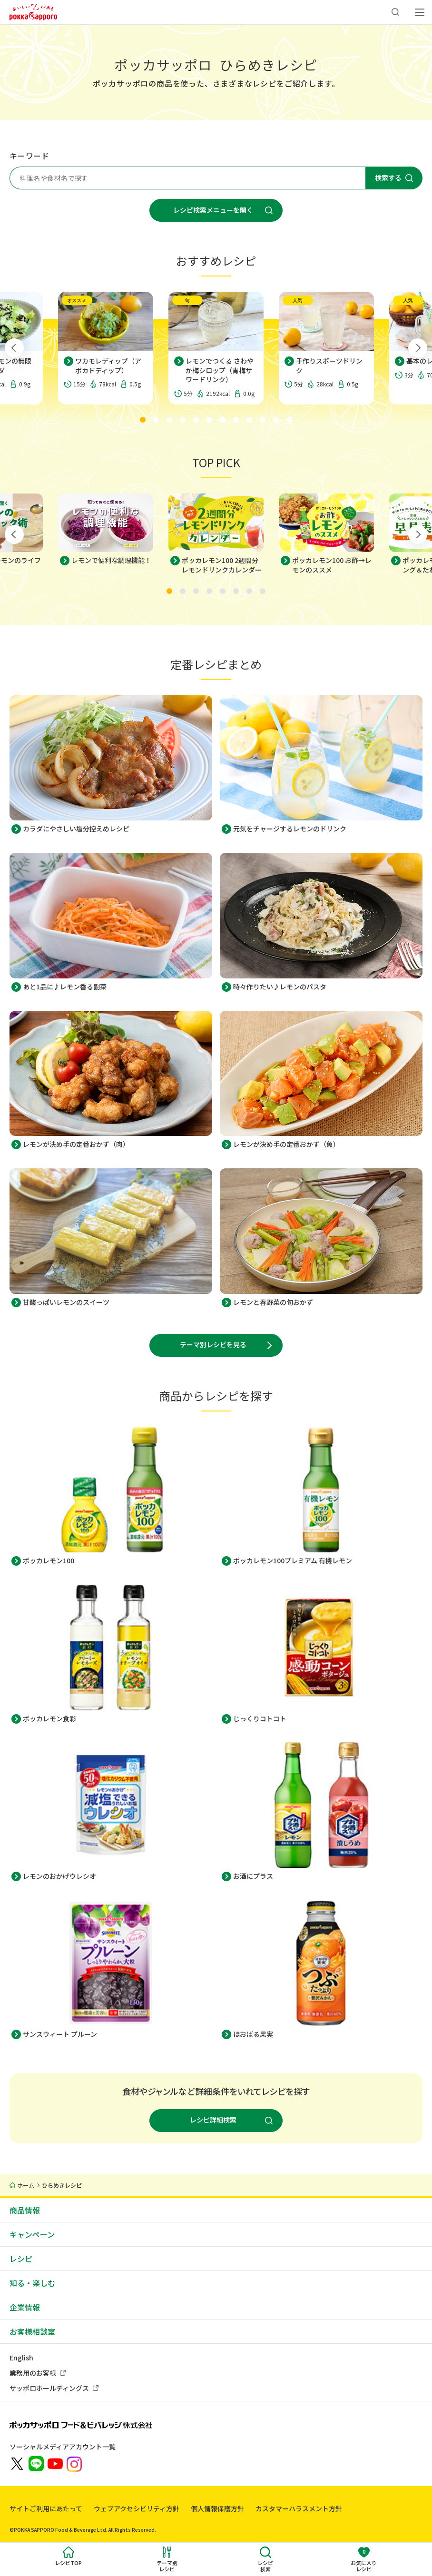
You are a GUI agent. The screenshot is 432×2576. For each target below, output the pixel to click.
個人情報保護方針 (217, 2508)
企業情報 (25, 2307)
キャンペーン (32, 2234)
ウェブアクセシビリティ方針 (136, 2508)
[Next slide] (417, 347)
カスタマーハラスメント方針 (298, 2508)
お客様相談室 (32, 2331)
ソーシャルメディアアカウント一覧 (63, 2446)
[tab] (143, 420)
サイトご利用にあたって (46, 2508)
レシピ (21, 2258)
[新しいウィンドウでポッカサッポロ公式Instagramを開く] (74, 2463)
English (21, 2357)
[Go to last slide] (14, 347)
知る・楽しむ (32, 2283)
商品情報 (25, 2210)
